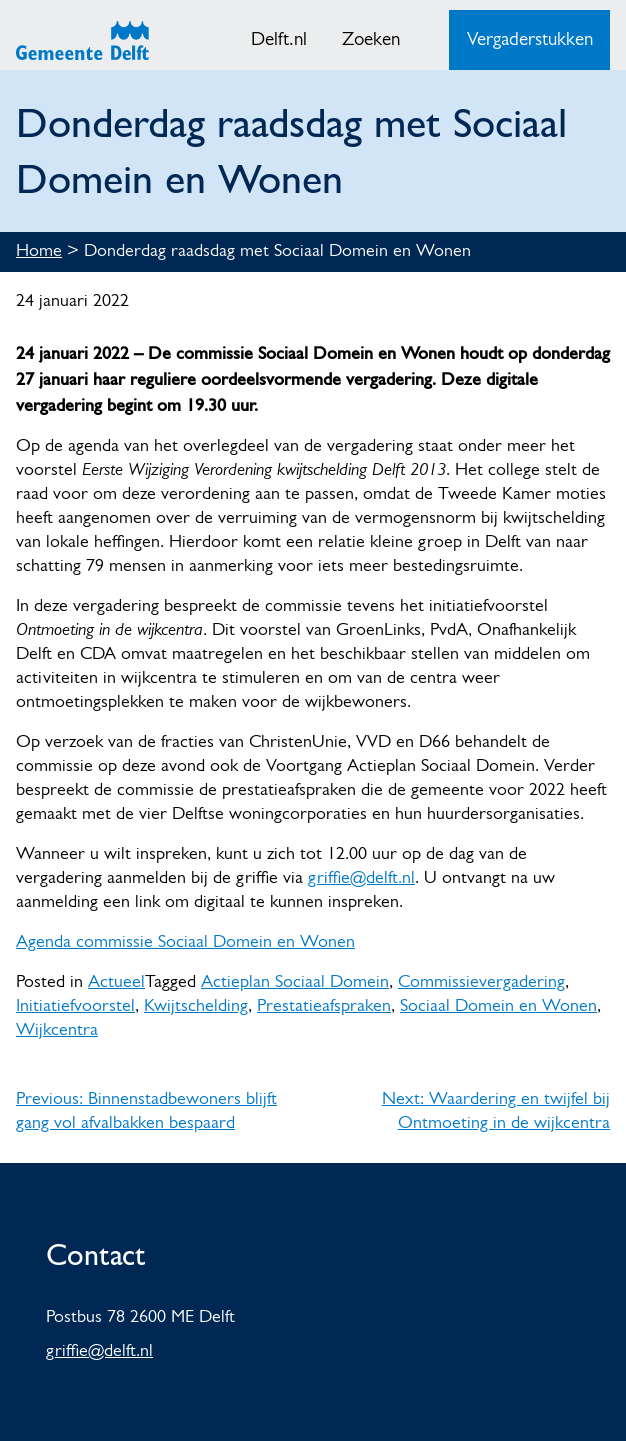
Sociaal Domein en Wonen (498, 1006)
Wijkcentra (57, 1030)
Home (39, 251)
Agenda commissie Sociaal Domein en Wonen (185, 942)
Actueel (116, 982)
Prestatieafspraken (324, 1006)
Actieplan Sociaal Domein (295, 982)
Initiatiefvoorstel (75, 1006)
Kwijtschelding (196, 1006)
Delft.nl (279, 40)
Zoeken (371, 40)
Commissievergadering (481, 982)
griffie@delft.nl (361, 878)
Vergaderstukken (530, 40)
